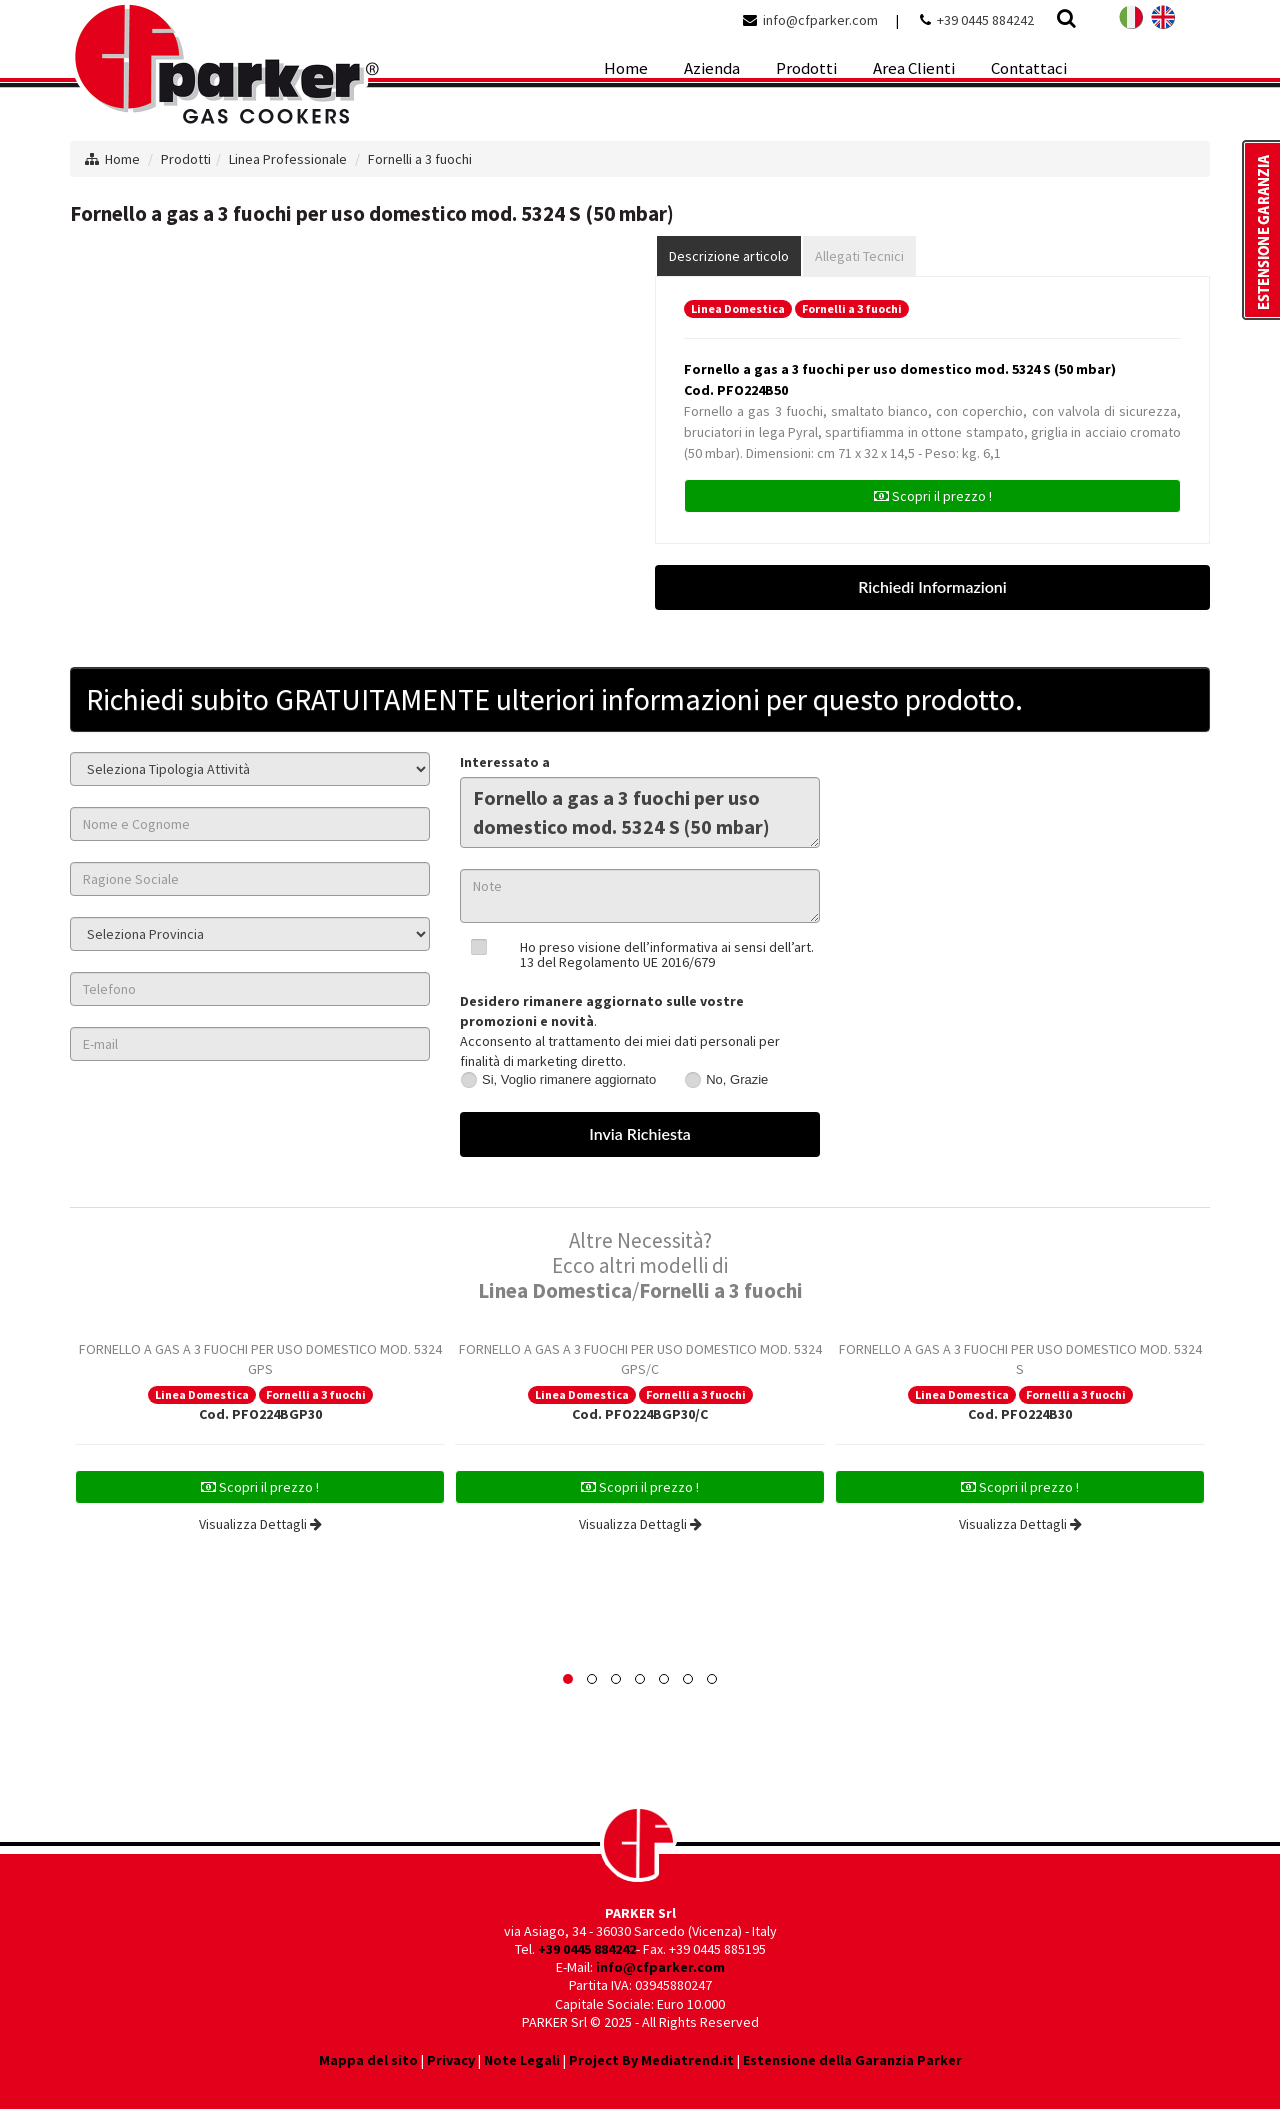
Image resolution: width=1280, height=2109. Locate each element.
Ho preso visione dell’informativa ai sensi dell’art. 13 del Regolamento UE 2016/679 (667, 954)
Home (122, 159)
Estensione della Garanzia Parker (852, 2060)
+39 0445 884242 (985, 20)
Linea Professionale (288, 159)
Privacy (451, 2060)
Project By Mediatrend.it (651, 2060)
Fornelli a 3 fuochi (420, 159)
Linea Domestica (738, 308)
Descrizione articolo (729, 256)
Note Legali (522, 2060)
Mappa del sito (368, 2060)
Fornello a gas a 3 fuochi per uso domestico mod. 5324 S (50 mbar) (640, 812)
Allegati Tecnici (859, 256)
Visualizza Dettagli (260, 1524)
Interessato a (505, 762)
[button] (568, 1679)
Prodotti (186, 159)
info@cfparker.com (820, 20)
